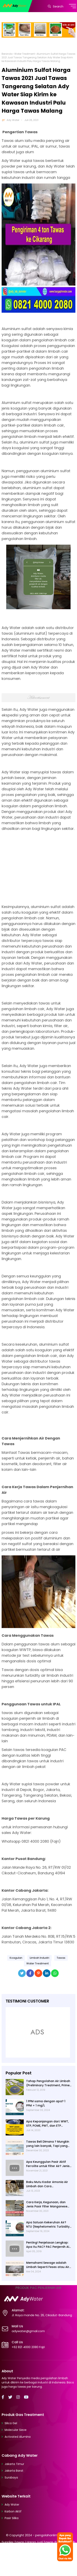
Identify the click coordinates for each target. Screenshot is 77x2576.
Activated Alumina (18, 2437)
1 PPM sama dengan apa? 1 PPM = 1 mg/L (45, 2103)
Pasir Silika (11, 2518)
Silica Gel (11, 2423)
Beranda (7, 54)
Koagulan (16, 1958)
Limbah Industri (39, 1958)
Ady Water (13, 120)
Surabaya (11, 2477)
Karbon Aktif (13, 2511)
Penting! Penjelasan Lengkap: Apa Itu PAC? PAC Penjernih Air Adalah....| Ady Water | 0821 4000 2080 (48, 2245)
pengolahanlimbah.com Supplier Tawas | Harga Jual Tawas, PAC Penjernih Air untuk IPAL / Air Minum (38, 2542)
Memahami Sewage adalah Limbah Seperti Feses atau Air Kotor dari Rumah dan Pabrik (47, 2265)
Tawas (61, 1958)
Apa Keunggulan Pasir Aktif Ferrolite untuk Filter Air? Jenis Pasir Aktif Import (48, 2164)
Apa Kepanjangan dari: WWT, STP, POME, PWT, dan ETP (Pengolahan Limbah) (47, 2123)
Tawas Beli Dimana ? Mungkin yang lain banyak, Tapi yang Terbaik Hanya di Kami (47, 2144)
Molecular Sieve (16, 2430)
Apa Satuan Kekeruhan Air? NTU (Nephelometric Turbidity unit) (48, 2224)
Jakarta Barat (14, 2471)
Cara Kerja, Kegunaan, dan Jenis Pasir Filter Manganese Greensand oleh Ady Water (46, 2204)
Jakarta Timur (14, 2464)
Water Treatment (24, 54)
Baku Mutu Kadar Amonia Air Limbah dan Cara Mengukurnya (47, 2184)
